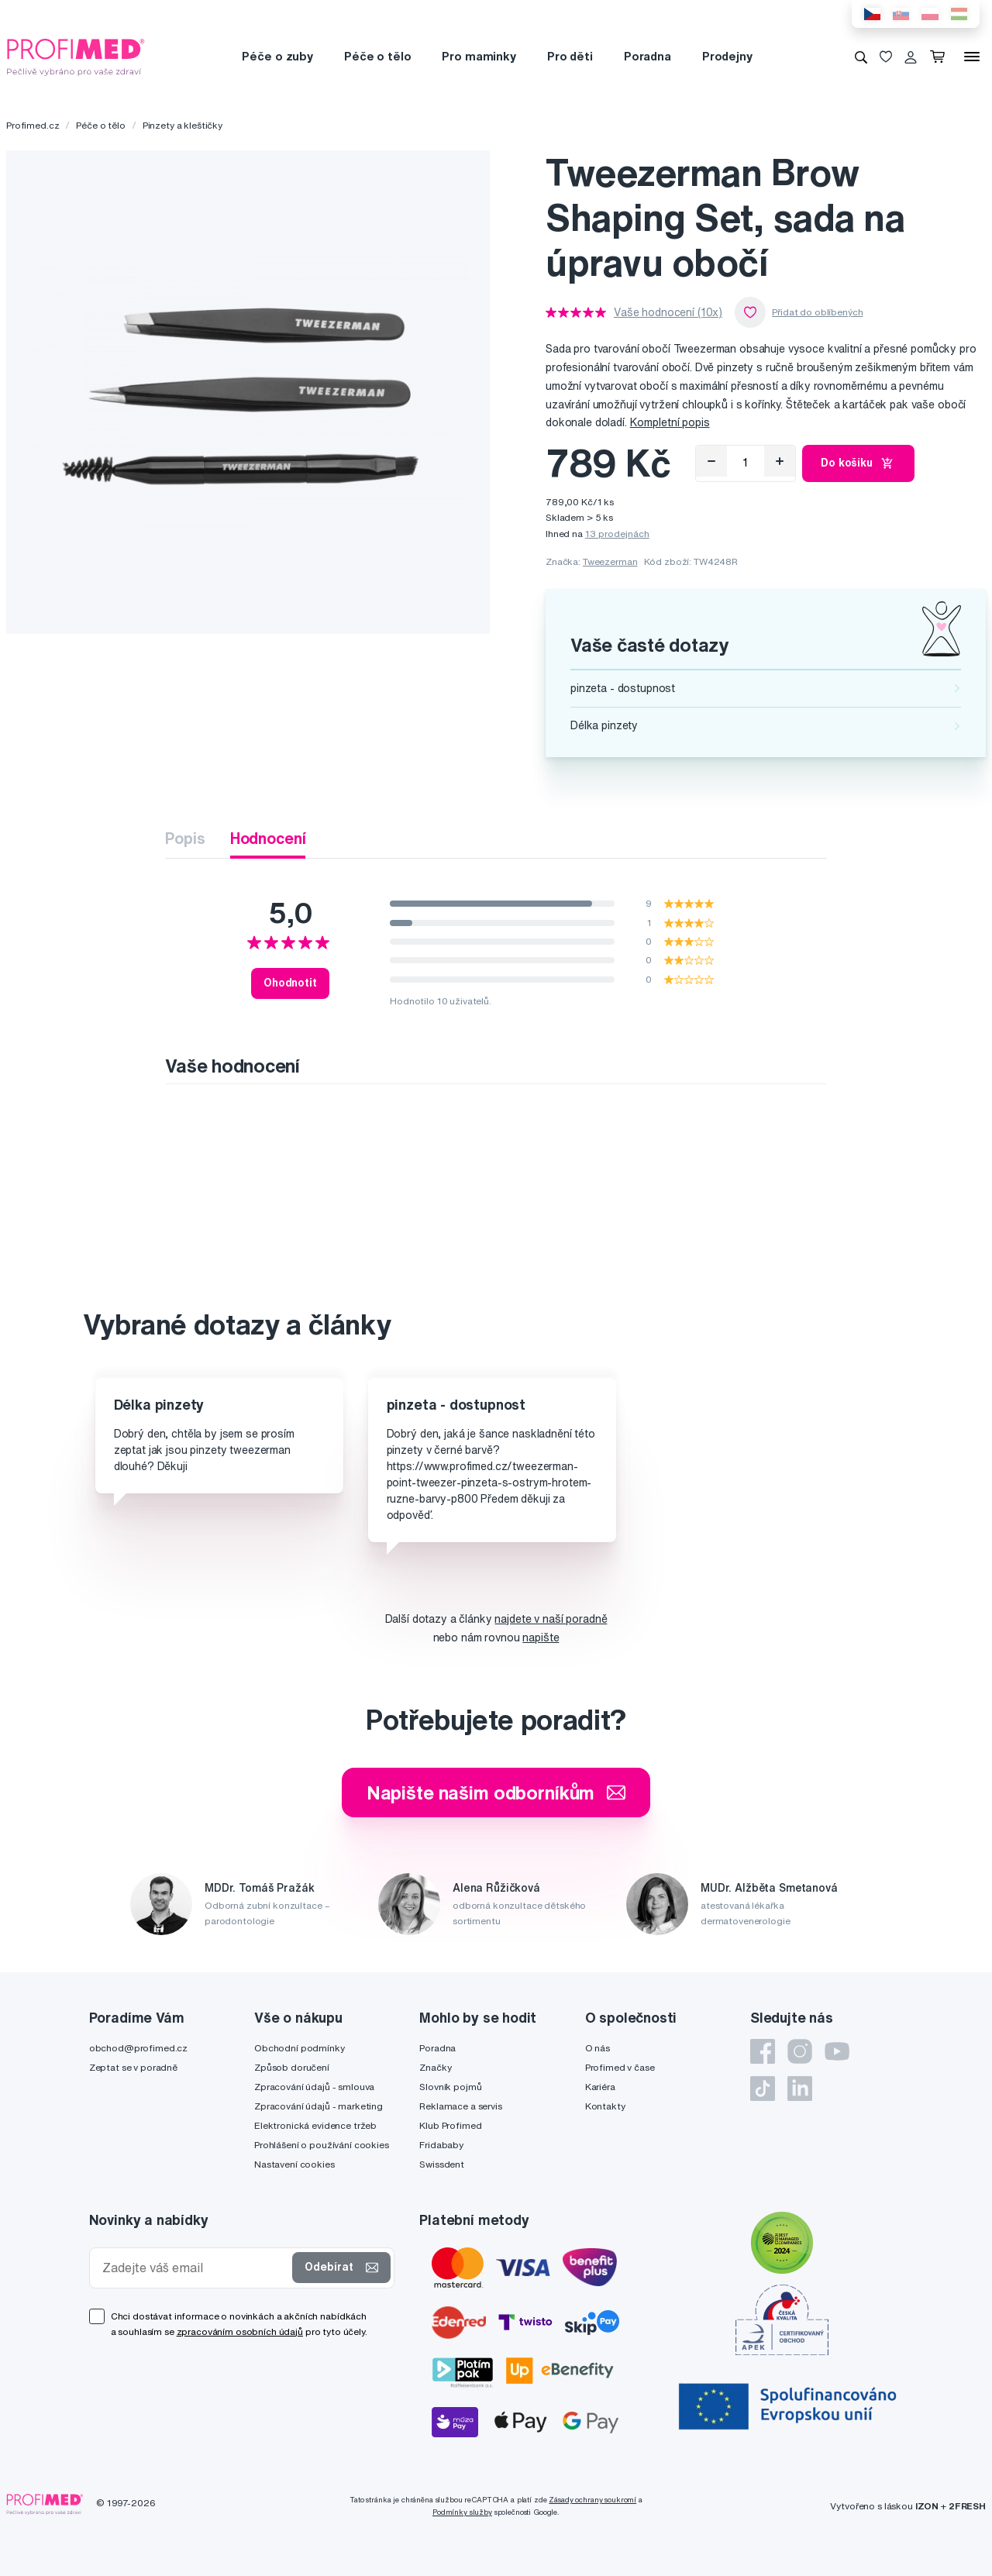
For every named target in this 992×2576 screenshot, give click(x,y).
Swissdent (441, 2164)
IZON (927, 2506)
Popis (185, 838)
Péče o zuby (277, 56)
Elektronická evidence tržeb (315, 2125)
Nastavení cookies (294, 2164)
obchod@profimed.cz (138, 2048)
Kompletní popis (670, 422)
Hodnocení (268, 838)
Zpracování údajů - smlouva (314, 2087)
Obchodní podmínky (299, 2048)
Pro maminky (478, 56)
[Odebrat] (711, 461)
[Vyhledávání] (861, 56)
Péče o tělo (377, 56)
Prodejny (727, 56)
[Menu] (972, 56)
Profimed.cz (32, 125)
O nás (597, 2048)
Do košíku (858, 463)
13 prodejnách (617, 534)
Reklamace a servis (460, 2106)
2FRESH (967, 2506)
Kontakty (605, 2106)
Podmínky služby (462, 2512)
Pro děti (570, 56)
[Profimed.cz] (76, 55)
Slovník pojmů (450, 2087)
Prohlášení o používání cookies (321, 2145)
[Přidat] (779, 461)
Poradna (647, 56)
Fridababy (441, 2145)
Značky (435, 2067)
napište (540, 1637)
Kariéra (600, 2087)
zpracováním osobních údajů (240, 2331)
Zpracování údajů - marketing (318, 2106)
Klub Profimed (450, 2125)
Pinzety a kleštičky (182, 125)
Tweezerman (610, 561)
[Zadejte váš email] (194, 2268)
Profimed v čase (620, 2067)
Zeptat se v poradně (133, 2067)
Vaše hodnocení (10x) (668, 312)
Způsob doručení (291, 2067)
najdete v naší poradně (550, 1618)
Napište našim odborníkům (496, 1792)
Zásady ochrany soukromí (592, 2499)
